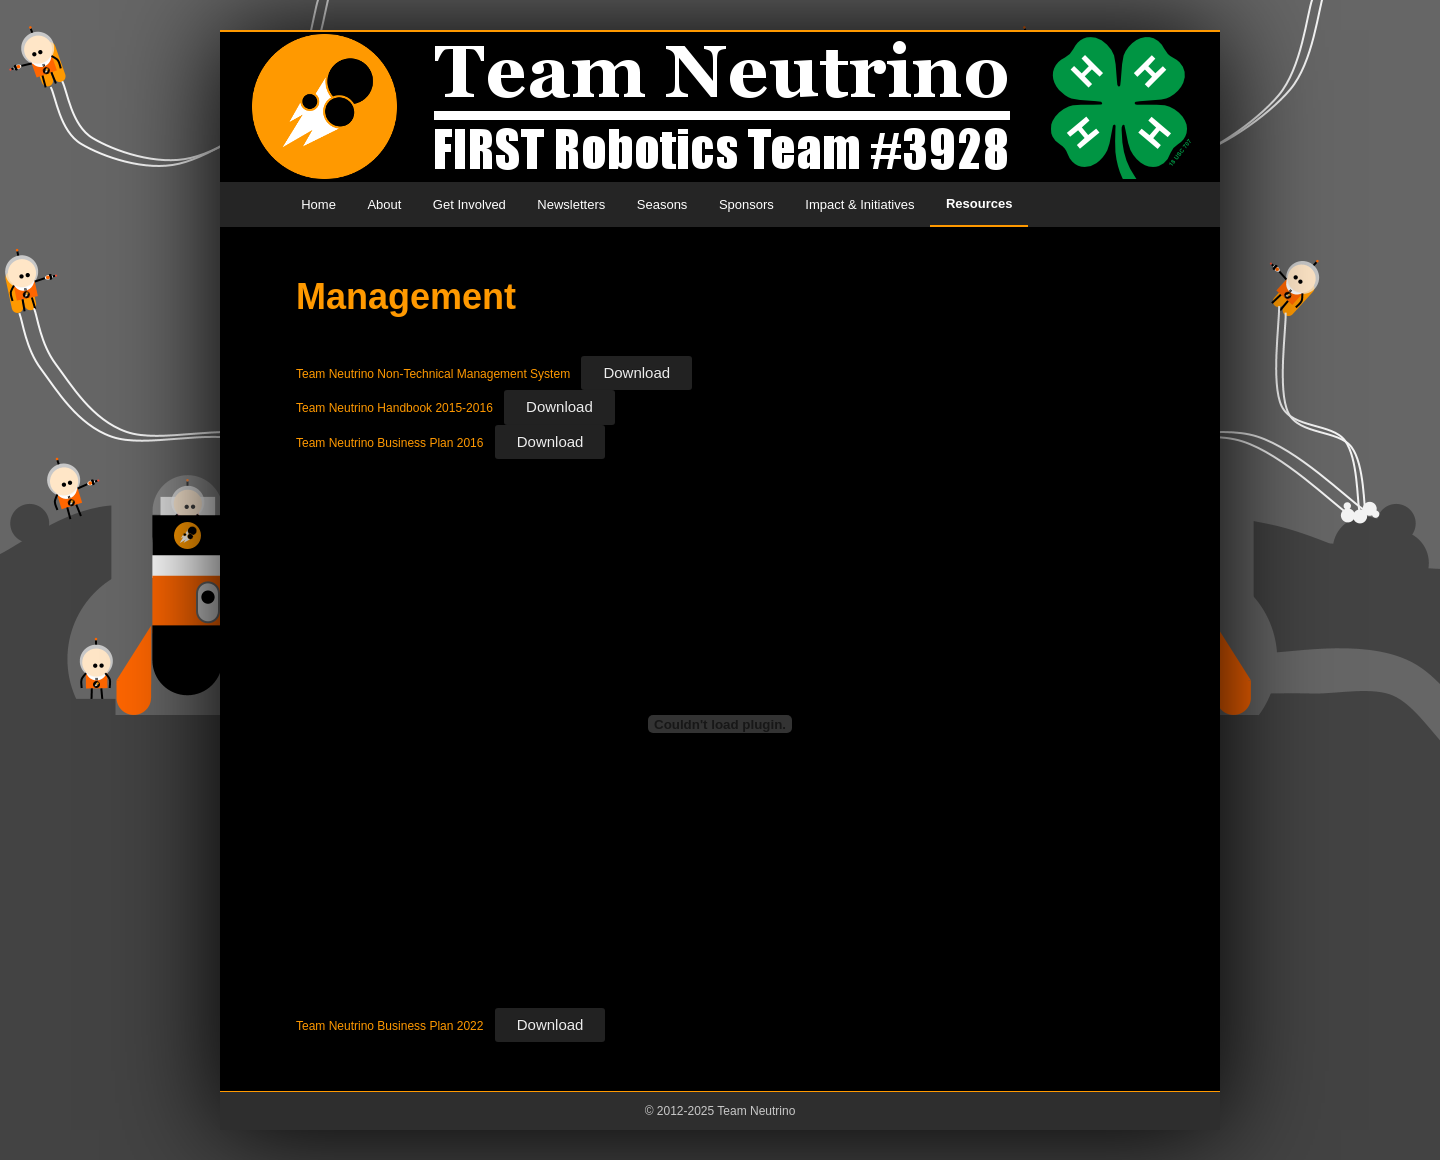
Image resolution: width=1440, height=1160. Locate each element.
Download (636, 372)
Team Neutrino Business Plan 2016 (389, 443)
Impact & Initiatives (859, 204)
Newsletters (571, 204)
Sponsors (746, 204)
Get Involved (469, 204)
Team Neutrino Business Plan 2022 (389, 1026)
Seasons (662, 204)
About (384, 204)
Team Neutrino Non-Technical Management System (433, 374)
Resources (979, 203)
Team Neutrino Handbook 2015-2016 (394, 408)
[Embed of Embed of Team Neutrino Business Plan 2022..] (720, 724)
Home (318, 204)
